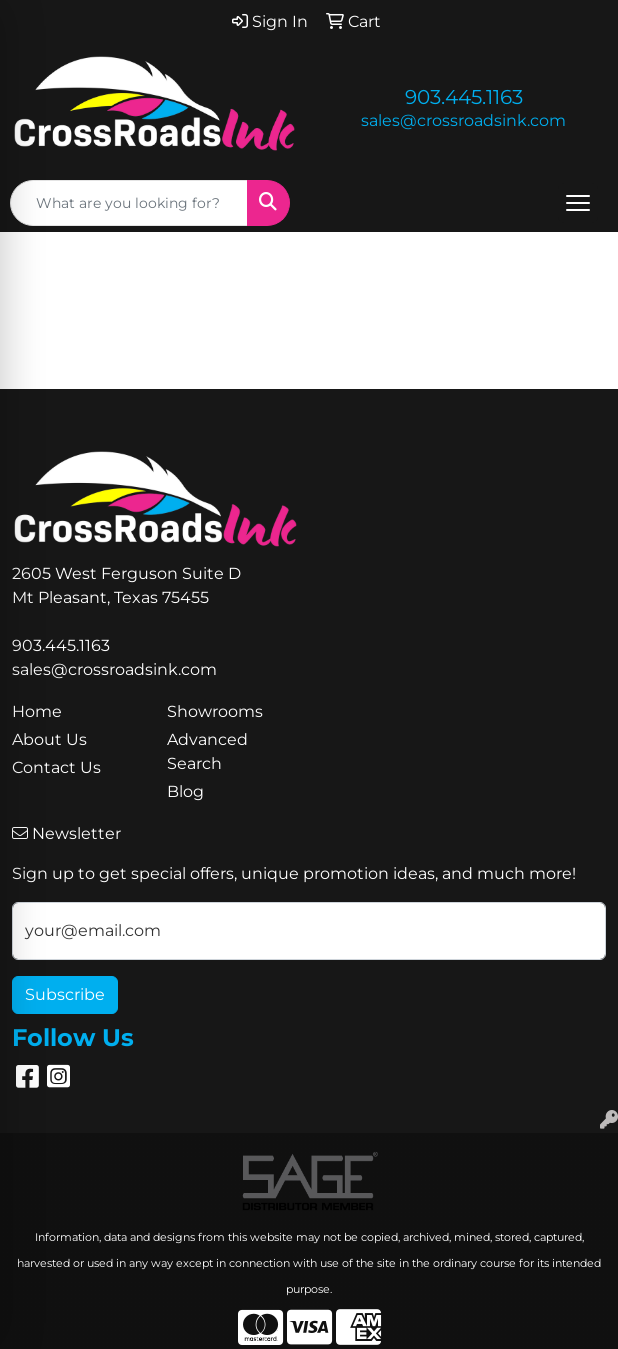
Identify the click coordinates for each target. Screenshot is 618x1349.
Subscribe (65, 994)
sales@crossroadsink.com (463, 120)
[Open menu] (578, 203)
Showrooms (215, 711)
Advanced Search (207, 751)
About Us (49, 739)
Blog (185, 791)
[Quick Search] (129, 203)
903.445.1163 (464, 97)
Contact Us (56, 767)
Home (37, 711)
